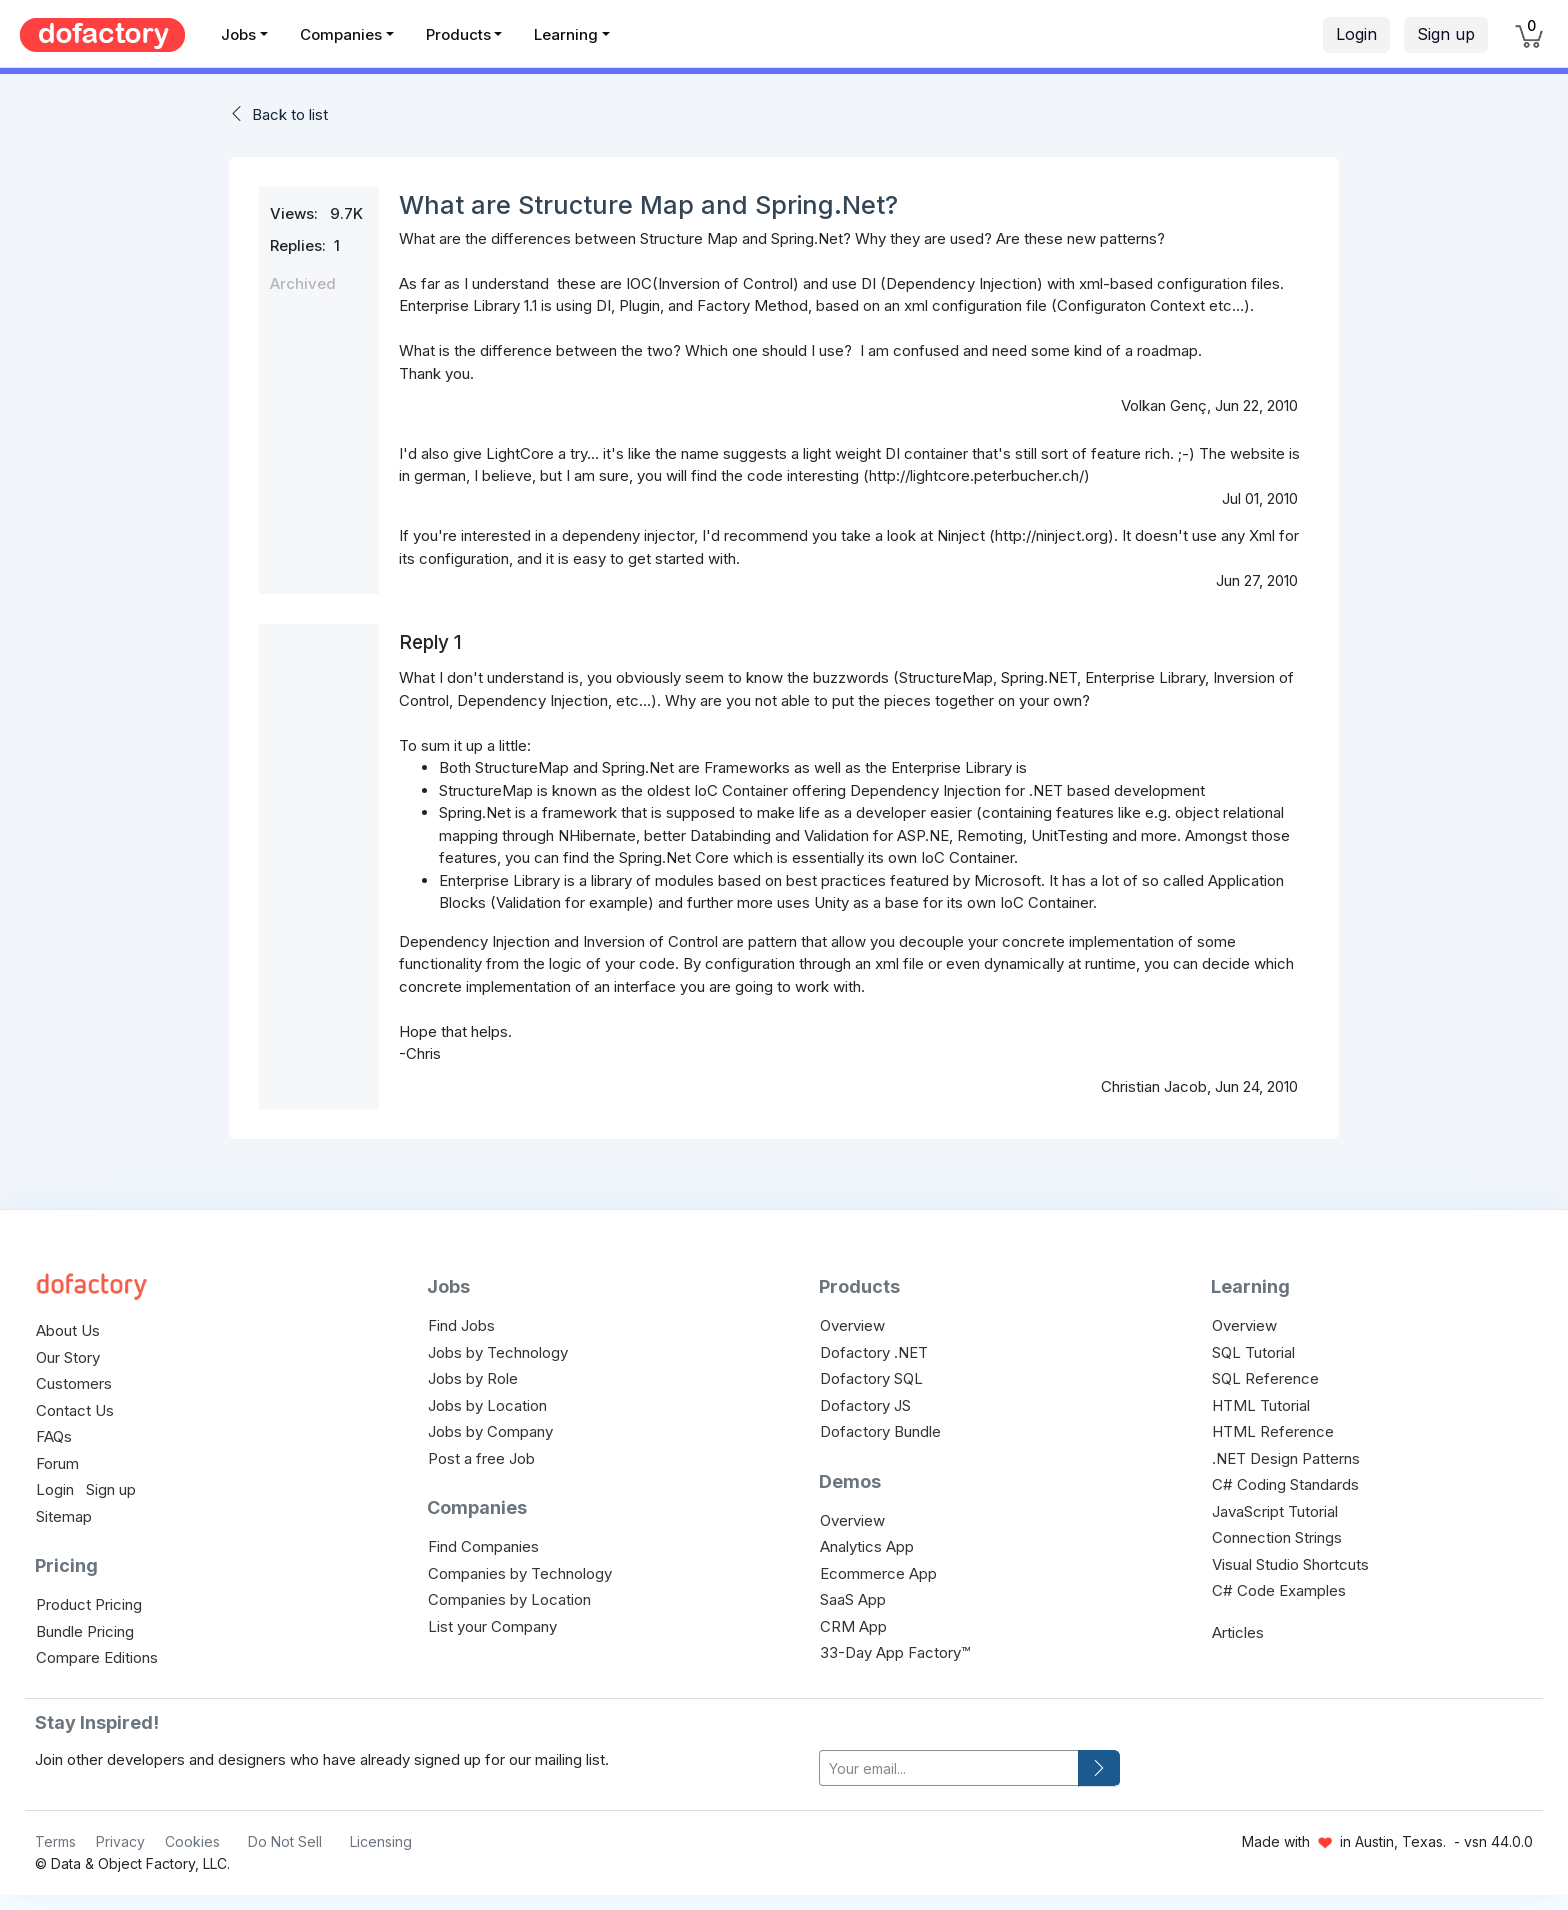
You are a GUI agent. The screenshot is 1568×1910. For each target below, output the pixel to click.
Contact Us (75, 1410)
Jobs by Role (473, 1378)
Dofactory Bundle (880, 1431)
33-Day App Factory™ (895, 1652)
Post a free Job (481, 1458)
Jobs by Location (487, 1405)
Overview (852, 1325)
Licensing (381, 1841)
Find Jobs (461, 1325)
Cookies (192, 1841)
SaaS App (853, 1599)
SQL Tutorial (1253, 1352)
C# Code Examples (1279, 1590)
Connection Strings (1277, 1537)
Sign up (1446, 34)
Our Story (68, 1357)
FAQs (54, 1436)
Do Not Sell (285, 1841)
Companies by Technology (520, 1573)
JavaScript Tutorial (1275, 1511)
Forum (57, 1463)
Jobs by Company (490, 1431)
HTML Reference (1273, 1431)
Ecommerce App (878, 1573)
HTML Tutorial (1261, 1405)
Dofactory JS (865, 1405)
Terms (55, 1841)
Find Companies (483, 1546)
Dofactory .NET (874, 1352)
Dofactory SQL (871, 1378)
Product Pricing (89, 1604)
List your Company (492, 1626)
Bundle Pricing (85, 1631)
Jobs (238, 34)
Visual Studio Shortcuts (1290, 1564)
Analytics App (867, 1546)
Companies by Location (509, 1599)
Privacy (120, 1841)
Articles (1238, 1632)
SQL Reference (1265, 1378)
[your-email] (949, 1768)
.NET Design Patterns (1286, 1458)
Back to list (290, 114)
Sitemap (64, 1516)
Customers (74, 1383)
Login (1356, 34)
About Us (68, 1330)
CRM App (853, 1626)
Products (458, 34)
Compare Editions (97, 1657)
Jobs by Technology (498, 1352)
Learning (566, 34)
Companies (341, 34)
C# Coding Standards (1285, 1484)
